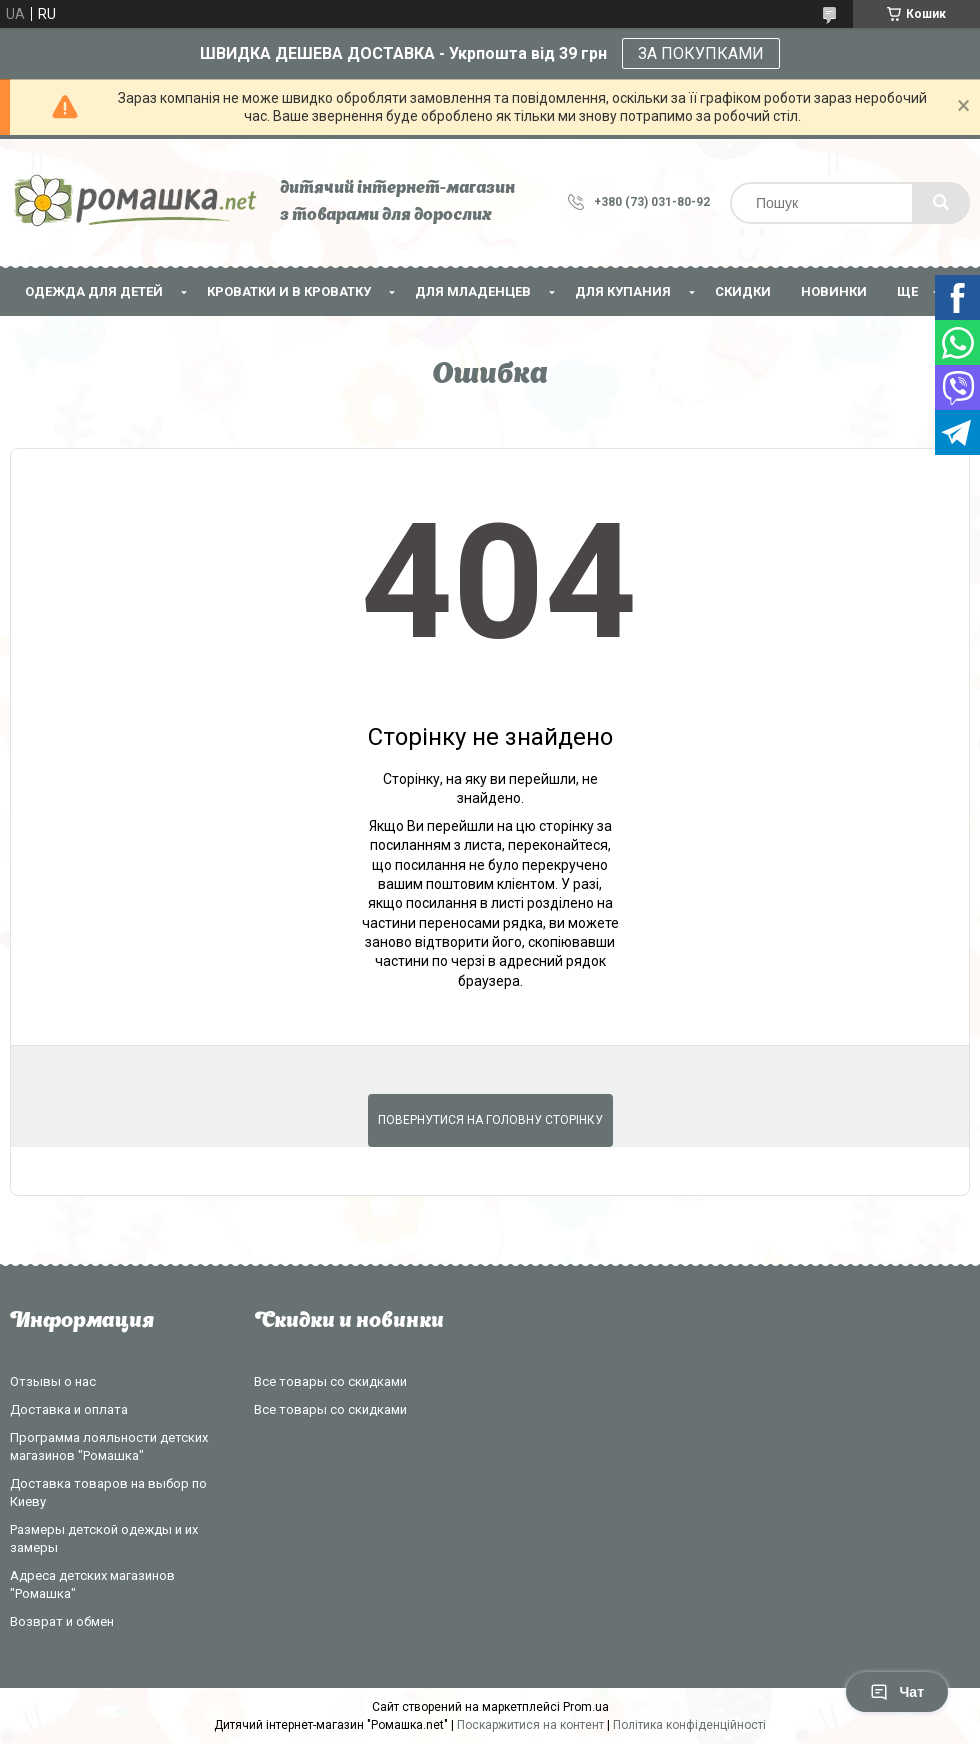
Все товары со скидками (330, 1381)
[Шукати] (941, 203)
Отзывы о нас (53, 1381)
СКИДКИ (743, 291)
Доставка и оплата (69, 1409)
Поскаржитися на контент (530, 1725)
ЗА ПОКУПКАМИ (701, 53)
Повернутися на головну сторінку (490, 1120)
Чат (897, 1692)
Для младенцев (473, 291)
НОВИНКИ (834, 291)
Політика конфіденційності (689, 1725)
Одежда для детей (94, 291)
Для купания (623, 291)
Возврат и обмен (62, 1621)
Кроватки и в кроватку (289, 291)
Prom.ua (586, 1707)
